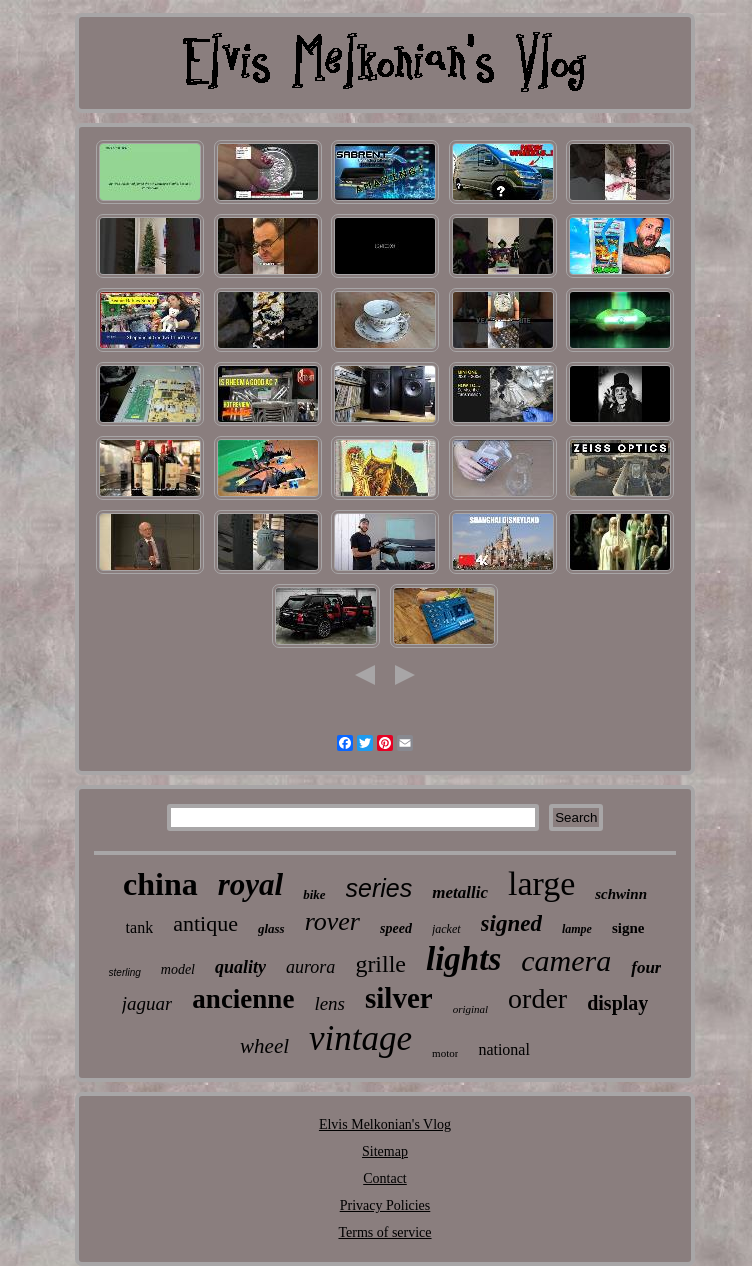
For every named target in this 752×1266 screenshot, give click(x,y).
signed (511, 923)
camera (566, 960)
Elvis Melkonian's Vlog (385, 1124)
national (504, 1049)
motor (445, 1053)
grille (380, 964)
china (160, 884)
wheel (264, 1046)
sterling (125, 972)
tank (140, 927)
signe (628, 928)
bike (314, 894)
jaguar (147, 1003)
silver (399, 998)
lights (463, 959)
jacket (446, 929)
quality (240, 967)
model (178, 969)
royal (250, 884)
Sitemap (385, 1151)
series (379, 888)
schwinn (621, 894)
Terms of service (384, 1232)
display (617, 1003)
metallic (460, 892)
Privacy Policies (385, 1205)
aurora (310, 967)
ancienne (243, 999)
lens (329, 1003)
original (470, 1009)
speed (396, 928)
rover (332, 921)
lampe (577, 929)
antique (205, 923)
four (646, 967)
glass (271, 928)
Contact (385, 1178)
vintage (360, 1038)
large (541, 883)
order (537, 998)
